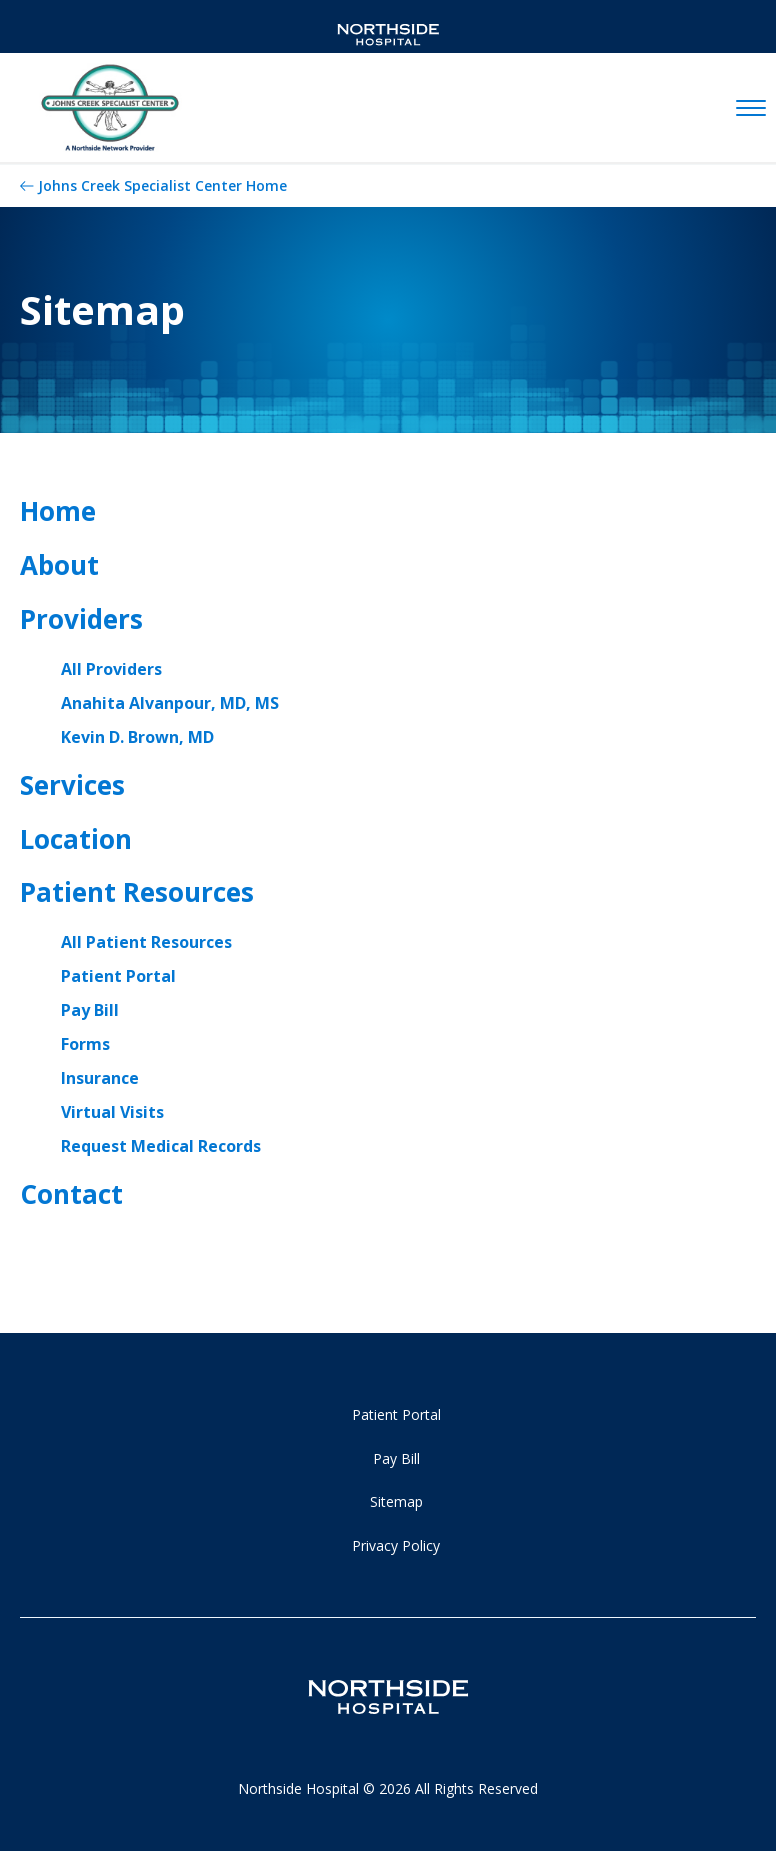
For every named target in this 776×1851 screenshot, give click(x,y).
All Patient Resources (146, 942)
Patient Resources (137, 892)
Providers (81, 619)
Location (76, 839)
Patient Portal (118, 976)
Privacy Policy (396, 1545)
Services (72, 785)
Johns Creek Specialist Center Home (162, 185)
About (59, 565)
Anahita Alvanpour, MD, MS (170, 703)
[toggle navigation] (751, 109)
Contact (71, 1194)
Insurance (100, 1078)
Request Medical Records (161, 1146)
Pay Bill (90, 1010)
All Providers (111, 669)
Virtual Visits (112, 1112)
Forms (85, 1044)
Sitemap (396, 1501)
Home (58, 511)
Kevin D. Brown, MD (137, 737)
